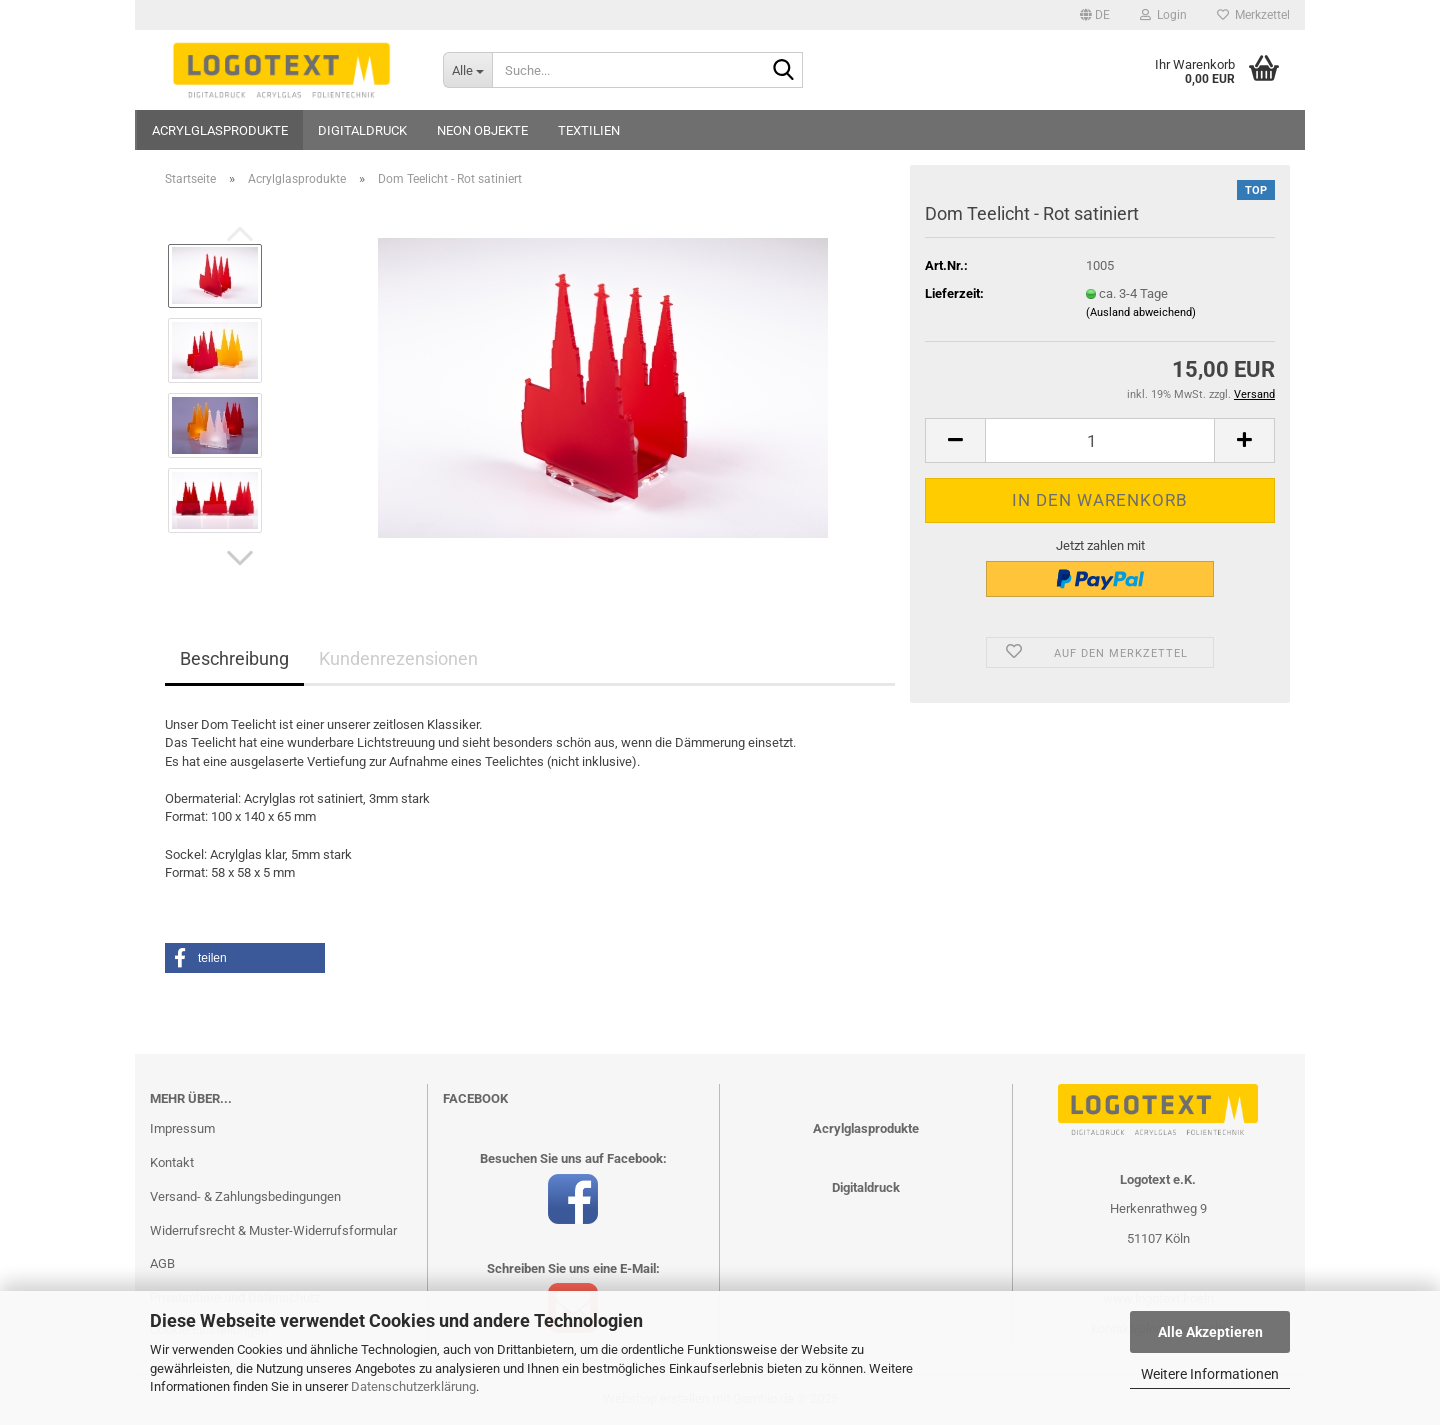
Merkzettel (1253, 15)
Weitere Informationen (1210, 1374)
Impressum (182, 1128)
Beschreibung (234, 658)
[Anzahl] (1100, 440)
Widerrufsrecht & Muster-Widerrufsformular (273, 1230)
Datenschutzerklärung (413, 1386)
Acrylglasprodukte (220, 130)
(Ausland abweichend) (1141, 312)
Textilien (589, 130)
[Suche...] (467, 70)
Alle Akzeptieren (1210, 1332)
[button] (1095, 15)
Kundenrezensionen (398, 658)
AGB (162, 1263)
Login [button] (1163, 15)
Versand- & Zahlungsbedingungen (245, 1196)
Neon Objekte (482, 130)
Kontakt (172, 1162)
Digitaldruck (362, 130)
